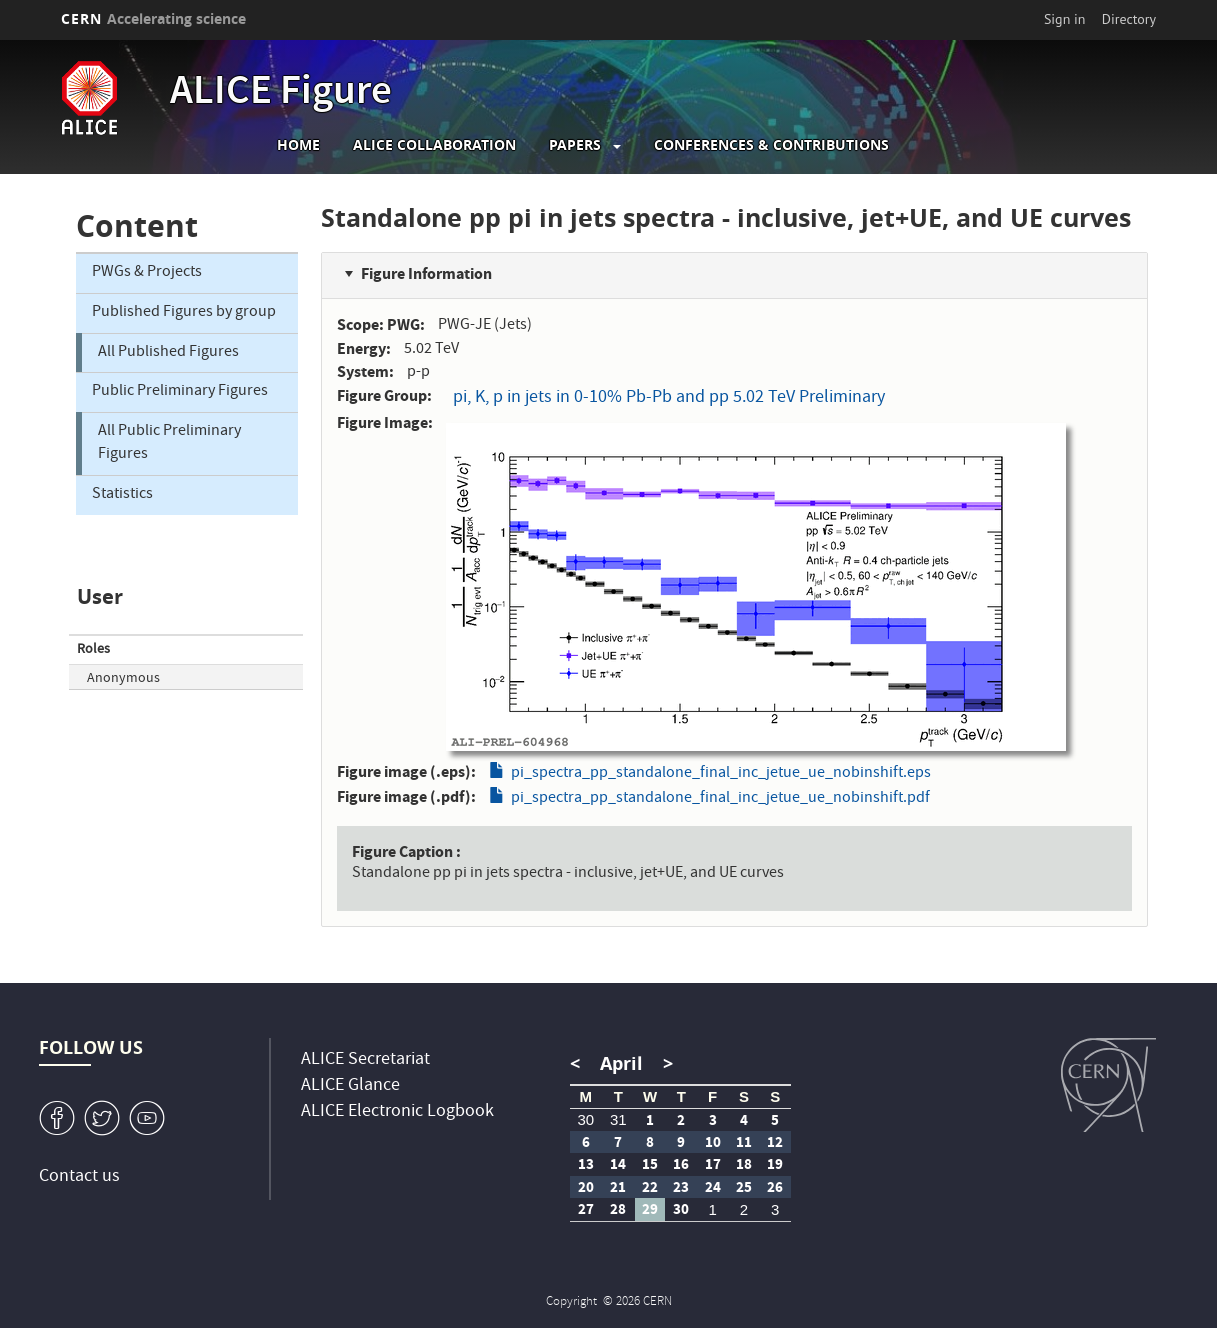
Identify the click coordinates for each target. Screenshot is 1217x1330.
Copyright (573, 1302)
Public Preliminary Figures (180, 392)
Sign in (1065, 19)
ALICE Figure (281, 94)
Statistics (122, 495)
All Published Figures (168, 353)
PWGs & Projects (147, 273)
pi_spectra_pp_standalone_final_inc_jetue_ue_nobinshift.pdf (720, 799)
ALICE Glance (350, 1086)
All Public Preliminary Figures (169, 443)
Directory (1129, 19)
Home (298, 145)
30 (585, 1119)
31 (618, 1119)
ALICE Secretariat (365, 1060)
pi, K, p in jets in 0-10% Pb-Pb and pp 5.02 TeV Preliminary (669, 398)
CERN (154, 18)
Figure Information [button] (426, 273)
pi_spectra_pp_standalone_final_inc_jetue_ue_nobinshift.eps (721, 774)
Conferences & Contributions (771, 145)
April (621, 1063)
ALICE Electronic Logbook (397, 1112)
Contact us (79, 1177)
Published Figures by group (184, 313)
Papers (575, 145)
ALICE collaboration (434, 145)
